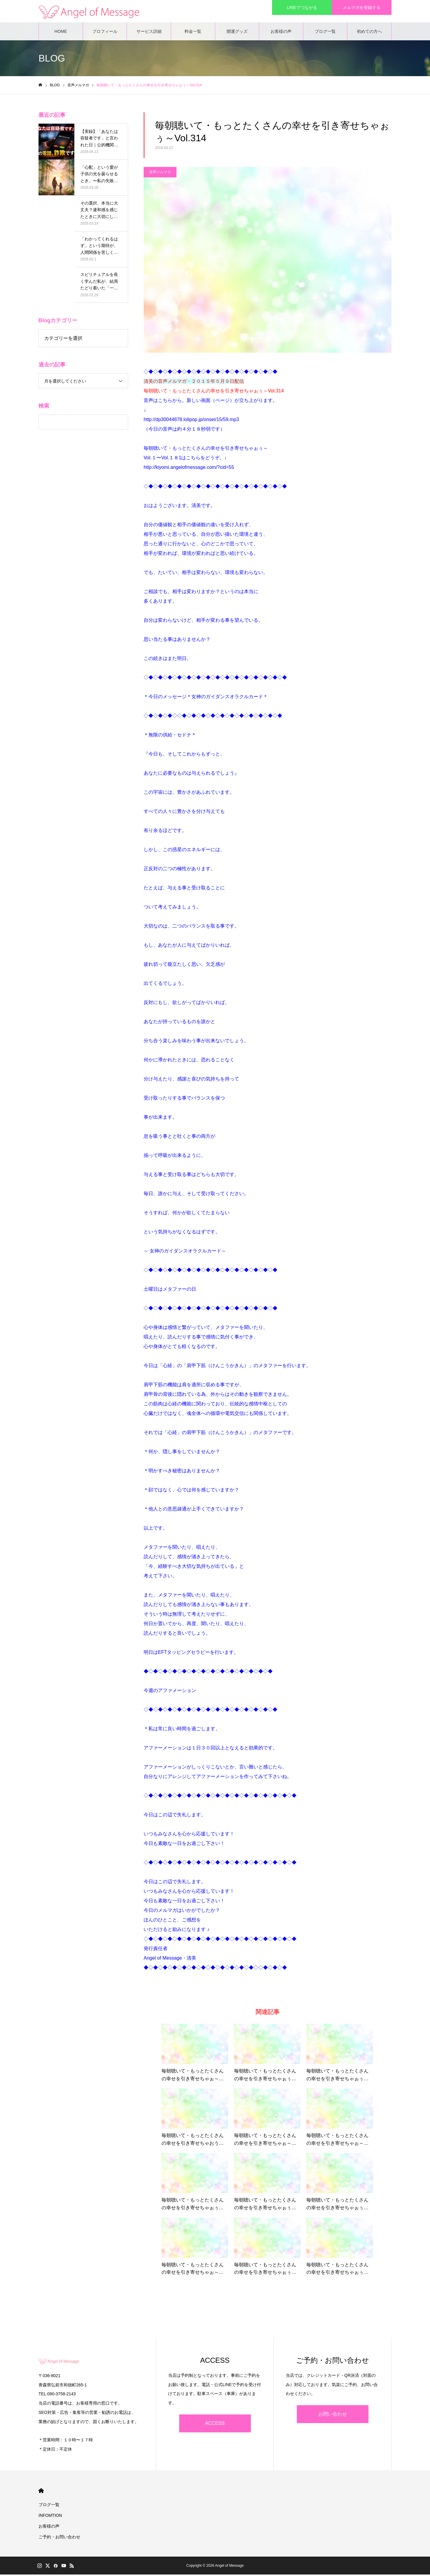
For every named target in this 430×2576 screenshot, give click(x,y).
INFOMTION (50, 2516)
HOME (60, 32)
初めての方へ (369, 32)
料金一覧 (193, 32)
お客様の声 (281, 32)
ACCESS (215, 2424)
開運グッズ (237, 32)
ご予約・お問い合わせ (59, 2538)
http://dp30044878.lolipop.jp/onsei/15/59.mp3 (191, 420)
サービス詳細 (149, 32)
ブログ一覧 (325, 32)
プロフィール (104, 32)
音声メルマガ (160, 173)
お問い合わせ (332, 2415)
